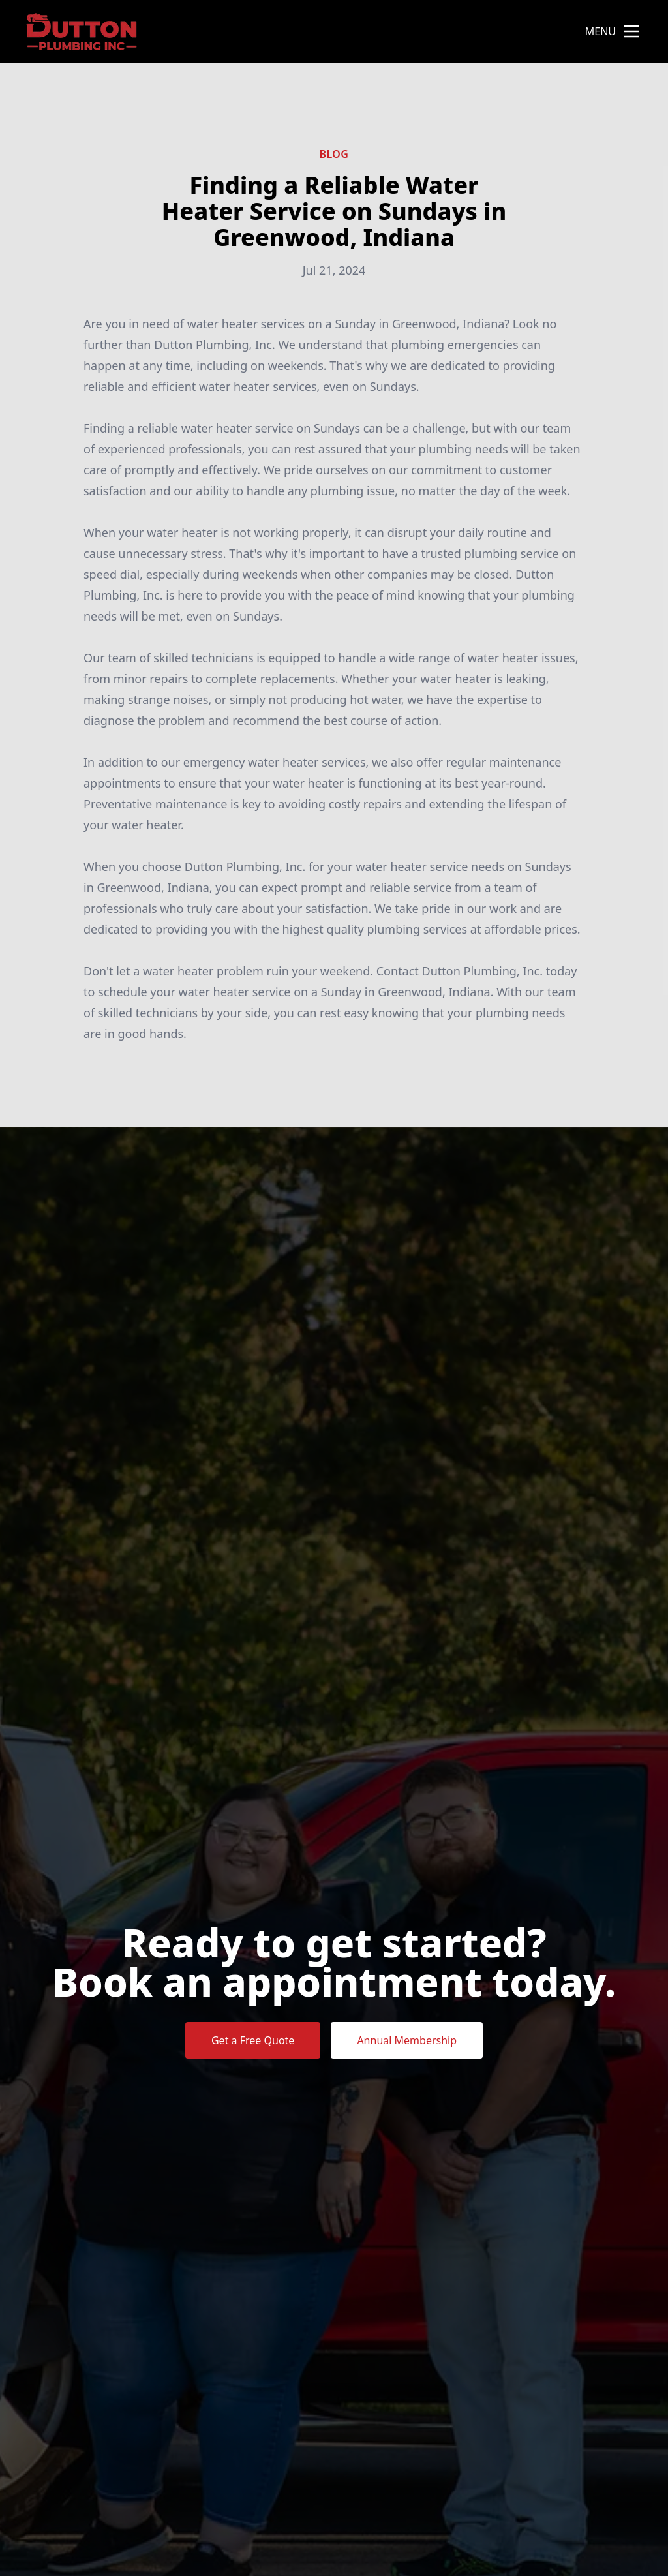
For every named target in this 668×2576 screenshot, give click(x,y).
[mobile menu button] (631, 31)
